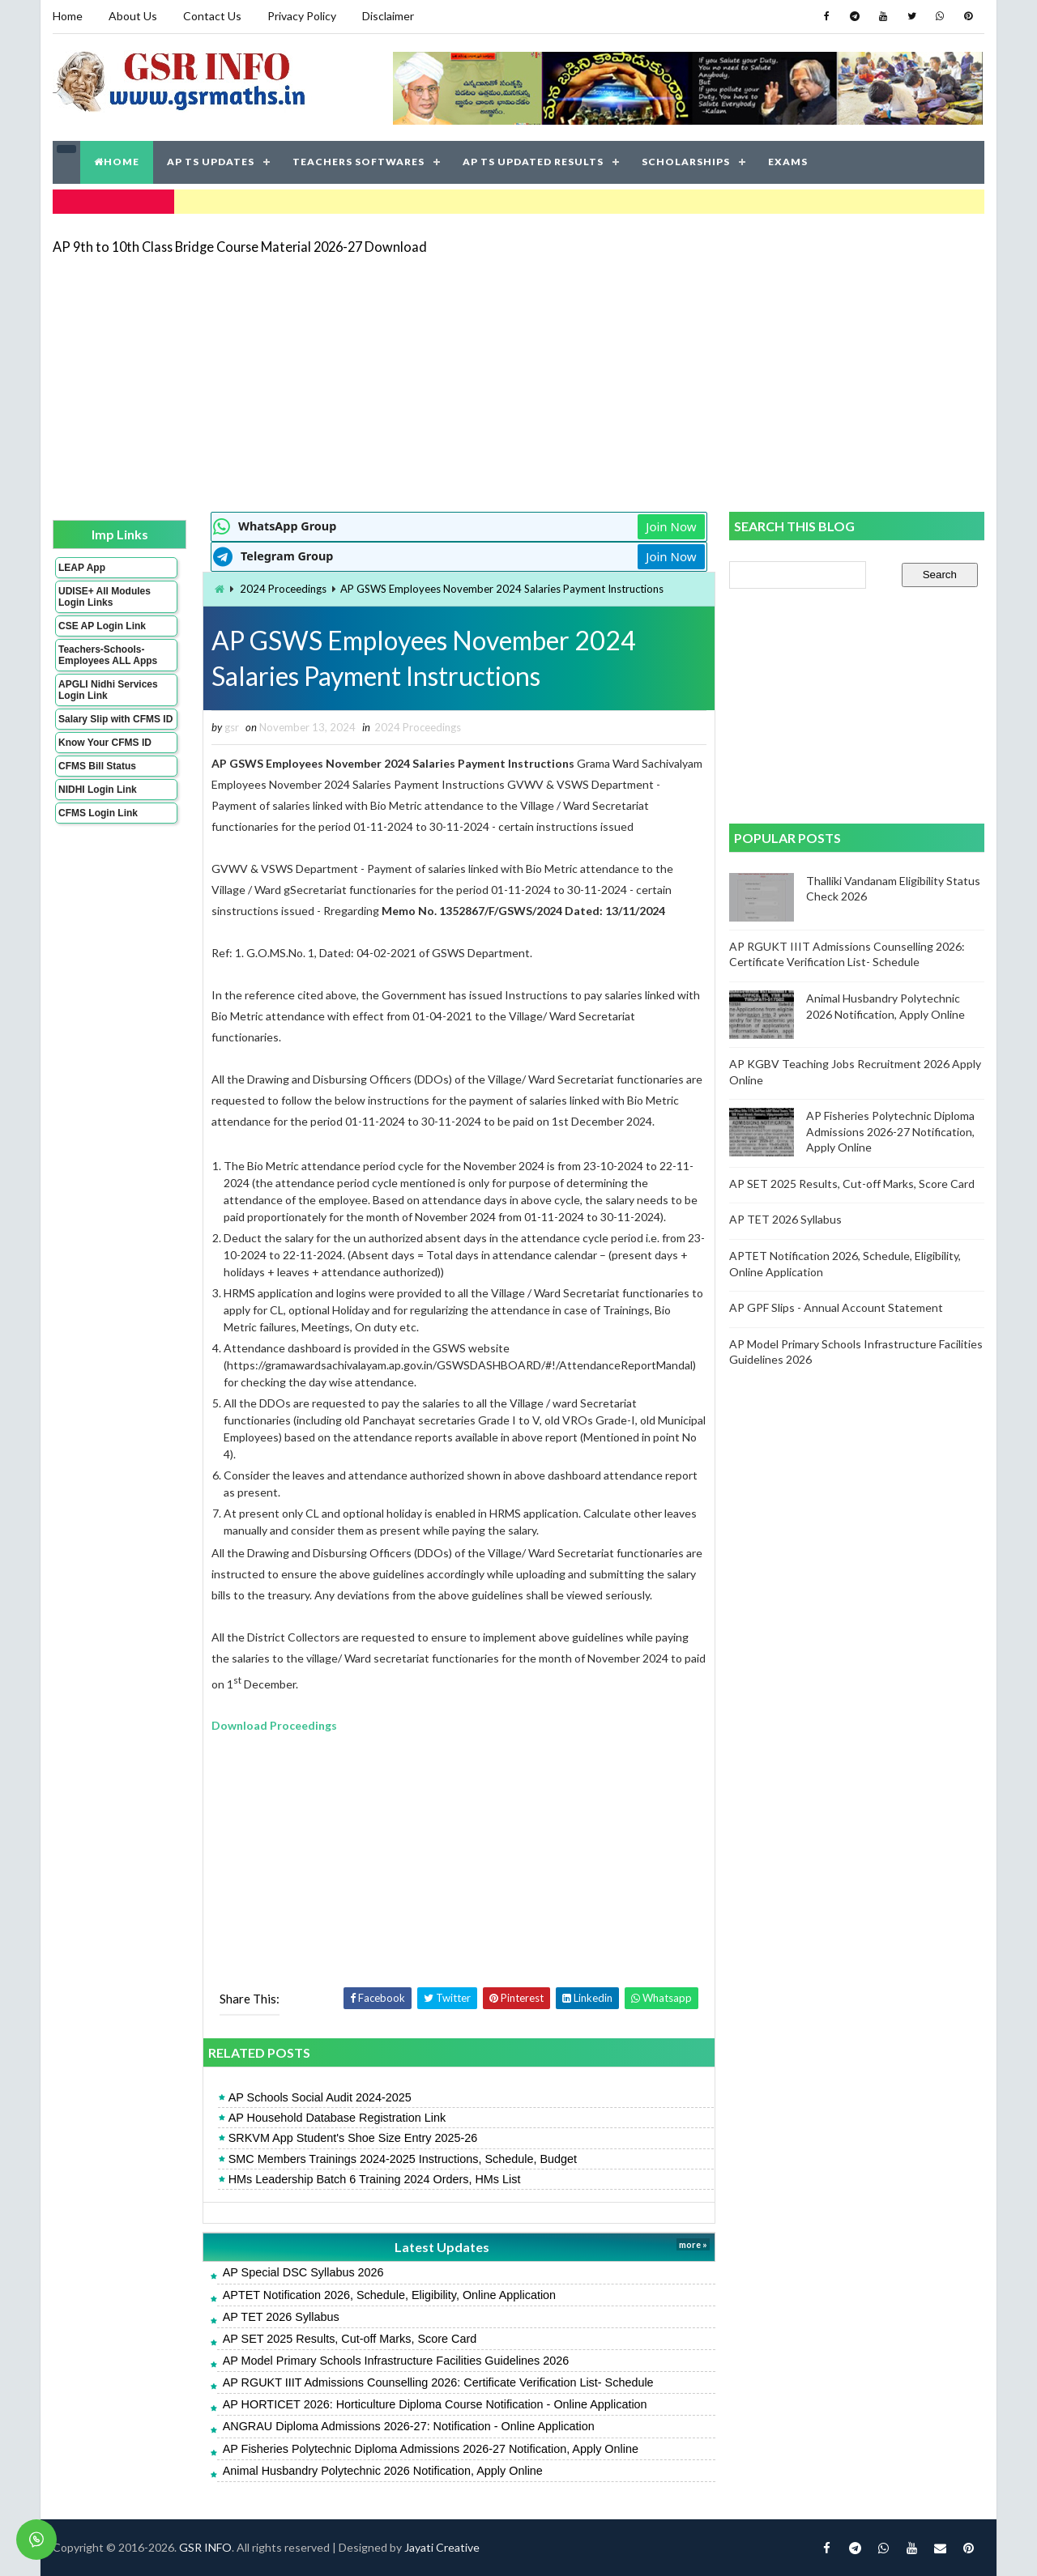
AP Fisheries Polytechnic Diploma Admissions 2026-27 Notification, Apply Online (430, 2448)
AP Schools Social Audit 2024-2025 (320, 2097)
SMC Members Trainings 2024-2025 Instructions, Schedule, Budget (402, 2158)
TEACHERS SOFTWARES (358, 161)
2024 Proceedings (283, 588)
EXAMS (788, 161)
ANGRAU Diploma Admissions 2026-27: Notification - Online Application (409, 2426)
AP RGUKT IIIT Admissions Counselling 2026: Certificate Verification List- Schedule (438, 2382)
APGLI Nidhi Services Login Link (108, 690)
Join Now (671, 526)
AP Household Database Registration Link (337, 2117)
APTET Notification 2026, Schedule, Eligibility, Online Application (389, 2295)
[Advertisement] (518, 382)
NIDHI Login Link (97, 789)
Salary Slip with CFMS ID (115, 719)
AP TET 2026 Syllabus (281, 2316)
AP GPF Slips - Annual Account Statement (836, 1307)
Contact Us (212, 16)
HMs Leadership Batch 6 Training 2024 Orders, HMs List (374, 2179)
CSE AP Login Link (102, 626)
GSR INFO (205, 2547)
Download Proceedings (274, 1725)
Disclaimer (388, 16)
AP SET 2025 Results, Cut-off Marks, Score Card (350, 2338)
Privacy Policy (301, 16)
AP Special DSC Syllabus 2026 (303, 2272)
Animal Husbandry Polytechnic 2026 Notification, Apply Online (383, 2470)
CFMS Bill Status (97, 766)
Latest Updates (442, 2247)
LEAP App (81, 567)
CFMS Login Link (98, 813)
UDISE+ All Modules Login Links (104, 596)
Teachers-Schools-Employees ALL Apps (107, 655)
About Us (133, 16)
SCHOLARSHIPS (686, 161)
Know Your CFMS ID (104, 742)
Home (68, 16)
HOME (116, 161)
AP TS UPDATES (210, 161)
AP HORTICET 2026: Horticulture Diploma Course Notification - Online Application (435, 2404)
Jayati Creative (442, 2547)
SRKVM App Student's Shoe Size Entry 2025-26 (353, 2137)
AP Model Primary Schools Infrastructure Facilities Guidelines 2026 (396, 2360)
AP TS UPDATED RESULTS (533, 161)
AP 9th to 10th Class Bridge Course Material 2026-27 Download (240, 246)
